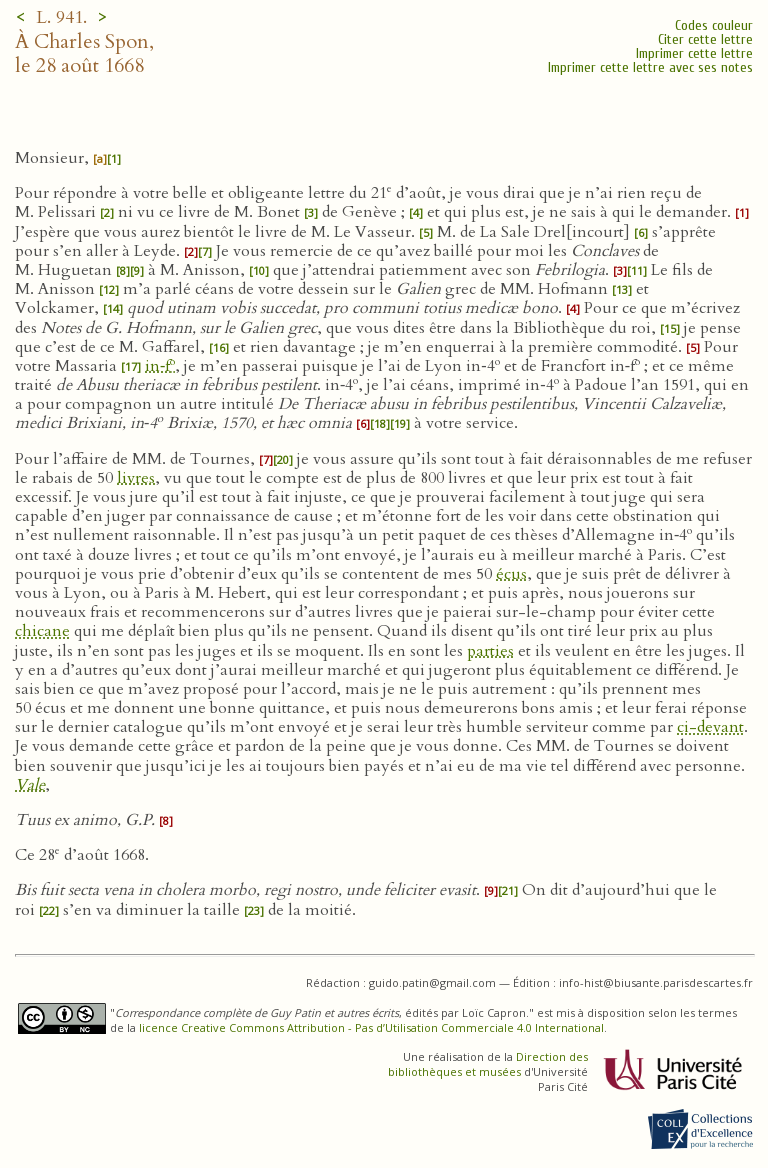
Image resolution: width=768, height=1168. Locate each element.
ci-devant (710, 727)
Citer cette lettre (705, 39)
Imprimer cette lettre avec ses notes (650, 67)
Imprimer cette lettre (694, 53)
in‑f (160, 366)
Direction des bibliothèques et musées (488, 1064)
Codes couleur (714, 25)
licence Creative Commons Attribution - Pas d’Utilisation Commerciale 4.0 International (371, 1027)
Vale (30, 785)
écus (511, 574)
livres (136, 478)
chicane (42, 631)
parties (490, 651)
